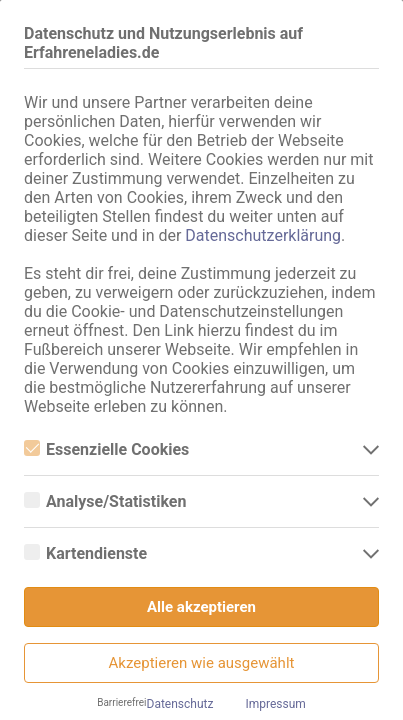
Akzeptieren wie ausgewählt (202, 663)
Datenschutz (180, 704)
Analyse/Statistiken (105, 501)
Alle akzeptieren (201, 607)
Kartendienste (85, 553)
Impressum (275, 704)
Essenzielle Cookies (106, 449)
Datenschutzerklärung (263, 235)
